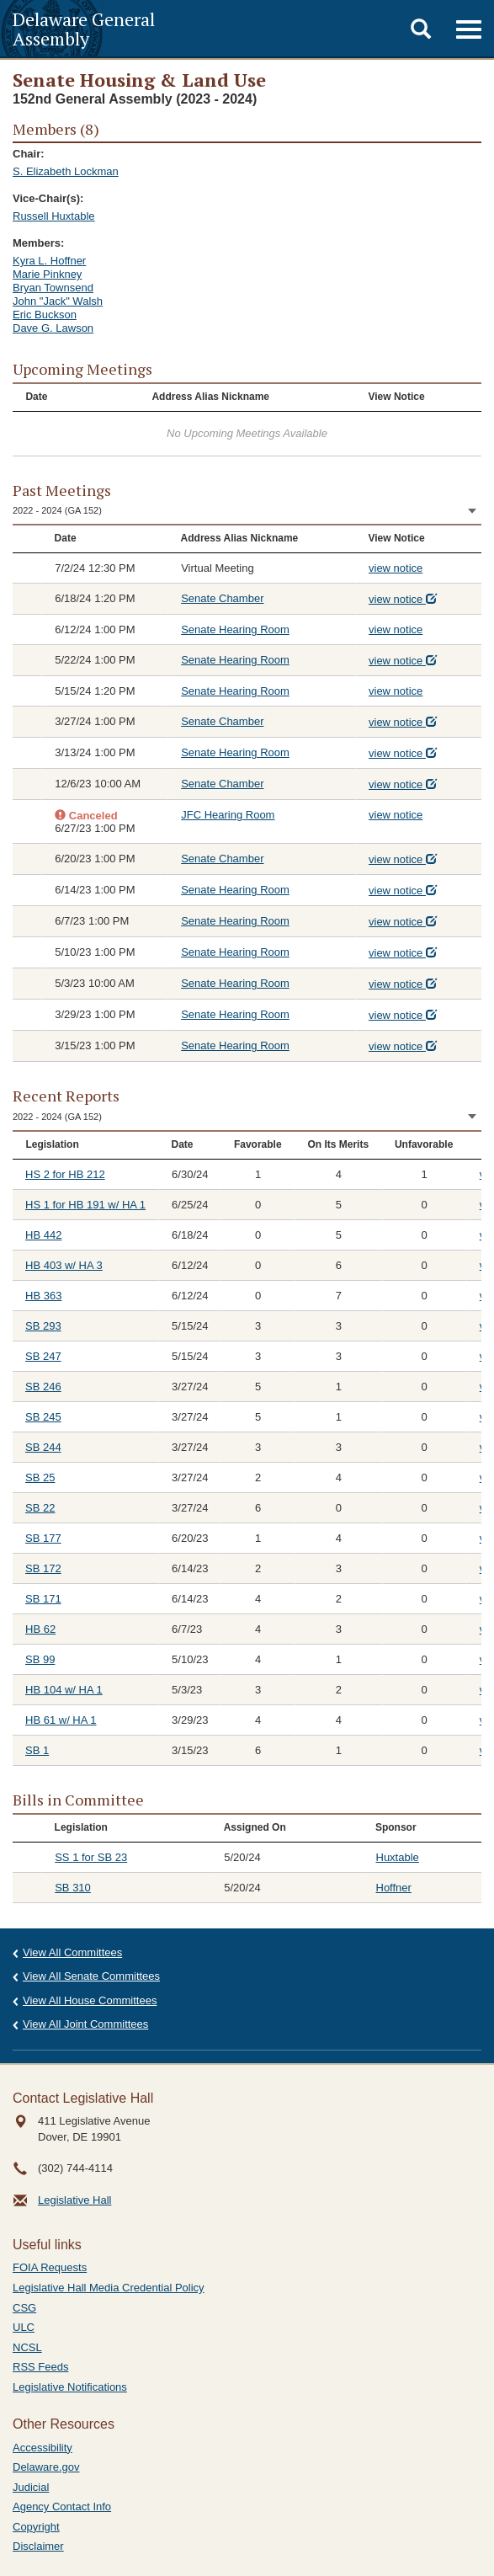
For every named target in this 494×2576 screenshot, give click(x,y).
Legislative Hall (74, 2200)
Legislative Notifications (70, 2387)
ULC (24, 2327)
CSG (24, 2307)
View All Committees (72, 1952)
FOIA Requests (50, 2267)
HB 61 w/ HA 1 (61, 1720)
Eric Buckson (45, 314)
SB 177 (43, 1538)
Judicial (31, 2487)
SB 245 (43, 1417)
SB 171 (43, 1598)
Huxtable (397, 1857)
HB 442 (43, 1235)
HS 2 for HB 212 (65, 1174)
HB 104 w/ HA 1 (64, 1689)
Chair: (29, 153)
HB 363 (43, 1295)
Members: (38, 243)
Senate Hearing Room (235, 629)
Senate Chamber (222, 598)
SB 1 (37, 1750)
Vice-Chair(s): (48, 198)
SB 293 (43, 1326)
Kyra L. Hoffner (49, 260)
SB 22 (40, 1507)
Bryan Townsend (53, 287)
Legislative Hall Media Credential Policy (109, 2287)
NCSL (27, 2347)
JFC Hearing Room (227, 814)
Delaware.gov (46, 2467)
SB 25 (40, 1477)
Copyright (36, 2526)
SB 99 (40, 1659)
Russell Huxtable (54, 216)
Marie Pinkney (47, 274)
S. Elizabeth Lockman (66, 171)
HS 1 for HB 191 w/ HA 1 (85, 1204)
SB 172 (43, 1568)
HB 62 (40, 1629)
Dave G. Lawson (53, 328)
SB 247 (43, 1356)
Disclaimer (38, 2546)
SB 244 (43, 1447)
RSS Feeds (40, 2366)
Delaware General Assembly (84, 29)
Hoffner (394, 1887)
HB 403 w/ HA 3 (64, 1265)
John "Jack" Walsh (58, 301)
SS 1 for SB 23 (91, 1857)
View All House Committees (90, 2000)
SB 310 (73, 1887)
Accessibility (42, 2447)
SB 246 (43, 1386)
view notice (395, 568)
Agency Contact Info (62, 2506)
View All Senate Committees (91, 1976)
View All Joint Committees (85, 2024)
